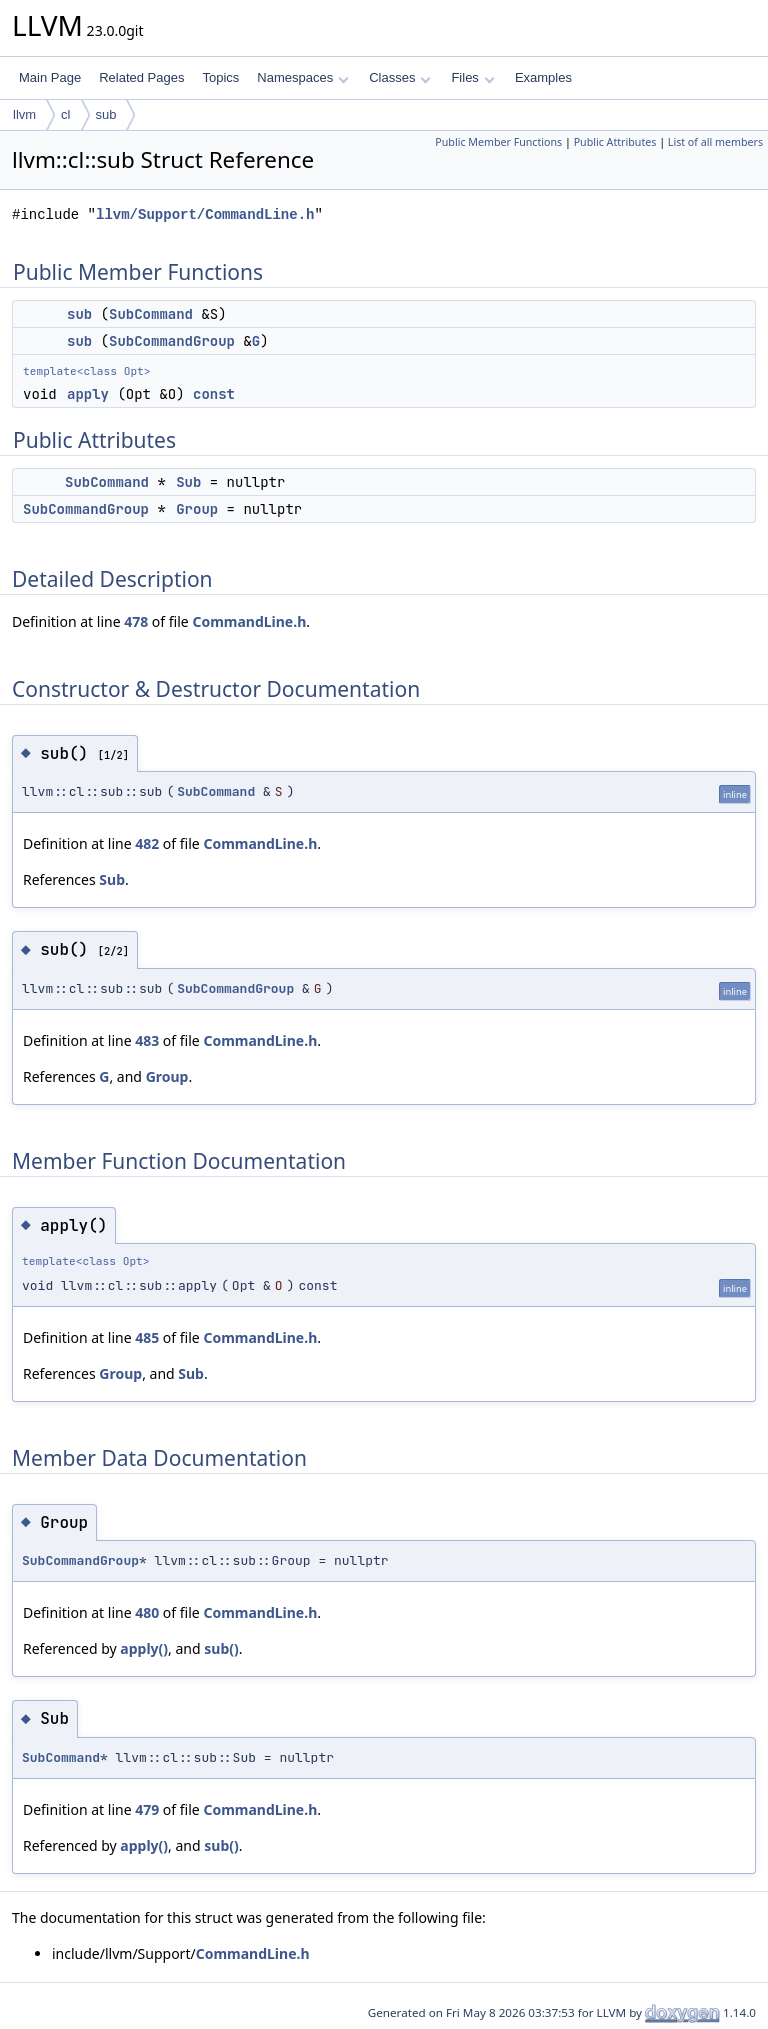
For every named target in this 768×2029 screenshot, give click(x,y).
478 (136, 621)
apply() (144, 1648)
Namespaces (302, 77)
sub (106, 114)
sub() (221, 1648)
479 (147, 1809)
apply (88, 394)
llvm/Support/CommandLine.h (205, 214)
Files (472, 77)
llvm (24, 114)
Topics (220, 77)
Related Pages (141, 77)
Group (197, 509)
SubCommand (151, 314)
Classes (400, 77)
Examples (543, 77)
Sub (188, 482)
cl (65, 114)
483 (147, 1040)
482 (147, 843)
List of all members (715, 142)
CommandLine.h (249, 621)
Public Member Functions (498, 142)
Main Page (50, 77)
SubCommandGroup (172, 341)
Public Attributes (615, 142)
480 (147, 1612)
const (214, 394)
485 (147, 1337)
